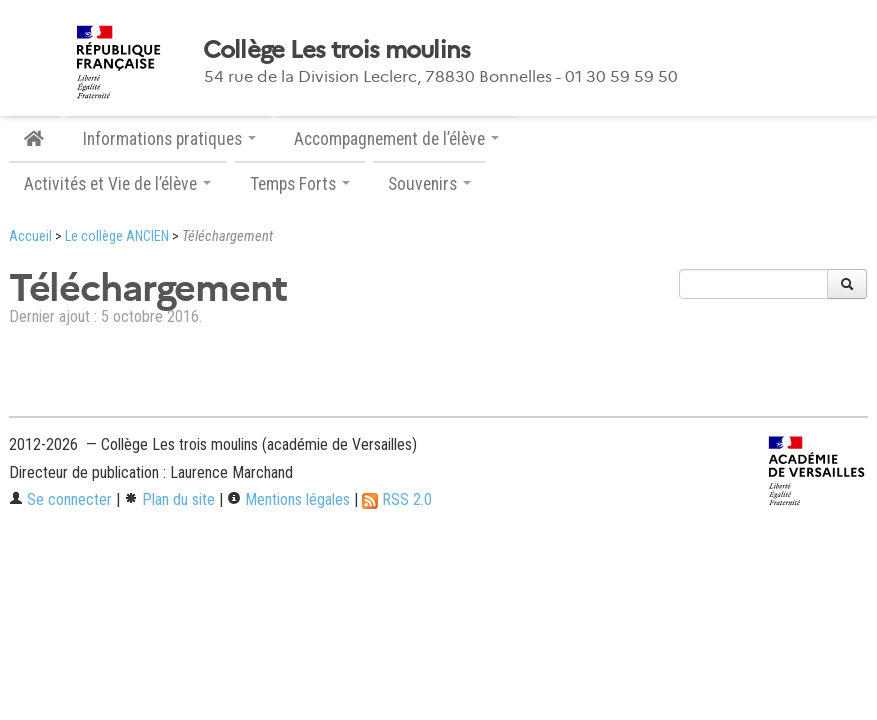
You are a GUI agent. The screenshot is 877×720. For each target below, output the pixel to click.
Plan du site (169, 499)
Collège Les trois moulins (337, 50)
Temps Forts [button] (300, 184)
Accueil (30, 236)
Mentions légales (288, 499)
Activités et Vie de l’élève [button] (117, 184)
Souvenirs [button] (429, 184)
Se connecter (60, 499)
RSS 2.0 (397, 499)
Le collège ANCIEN (117, 236)
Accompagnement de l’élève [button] (396, 139)
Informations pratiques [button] (169, 139)
